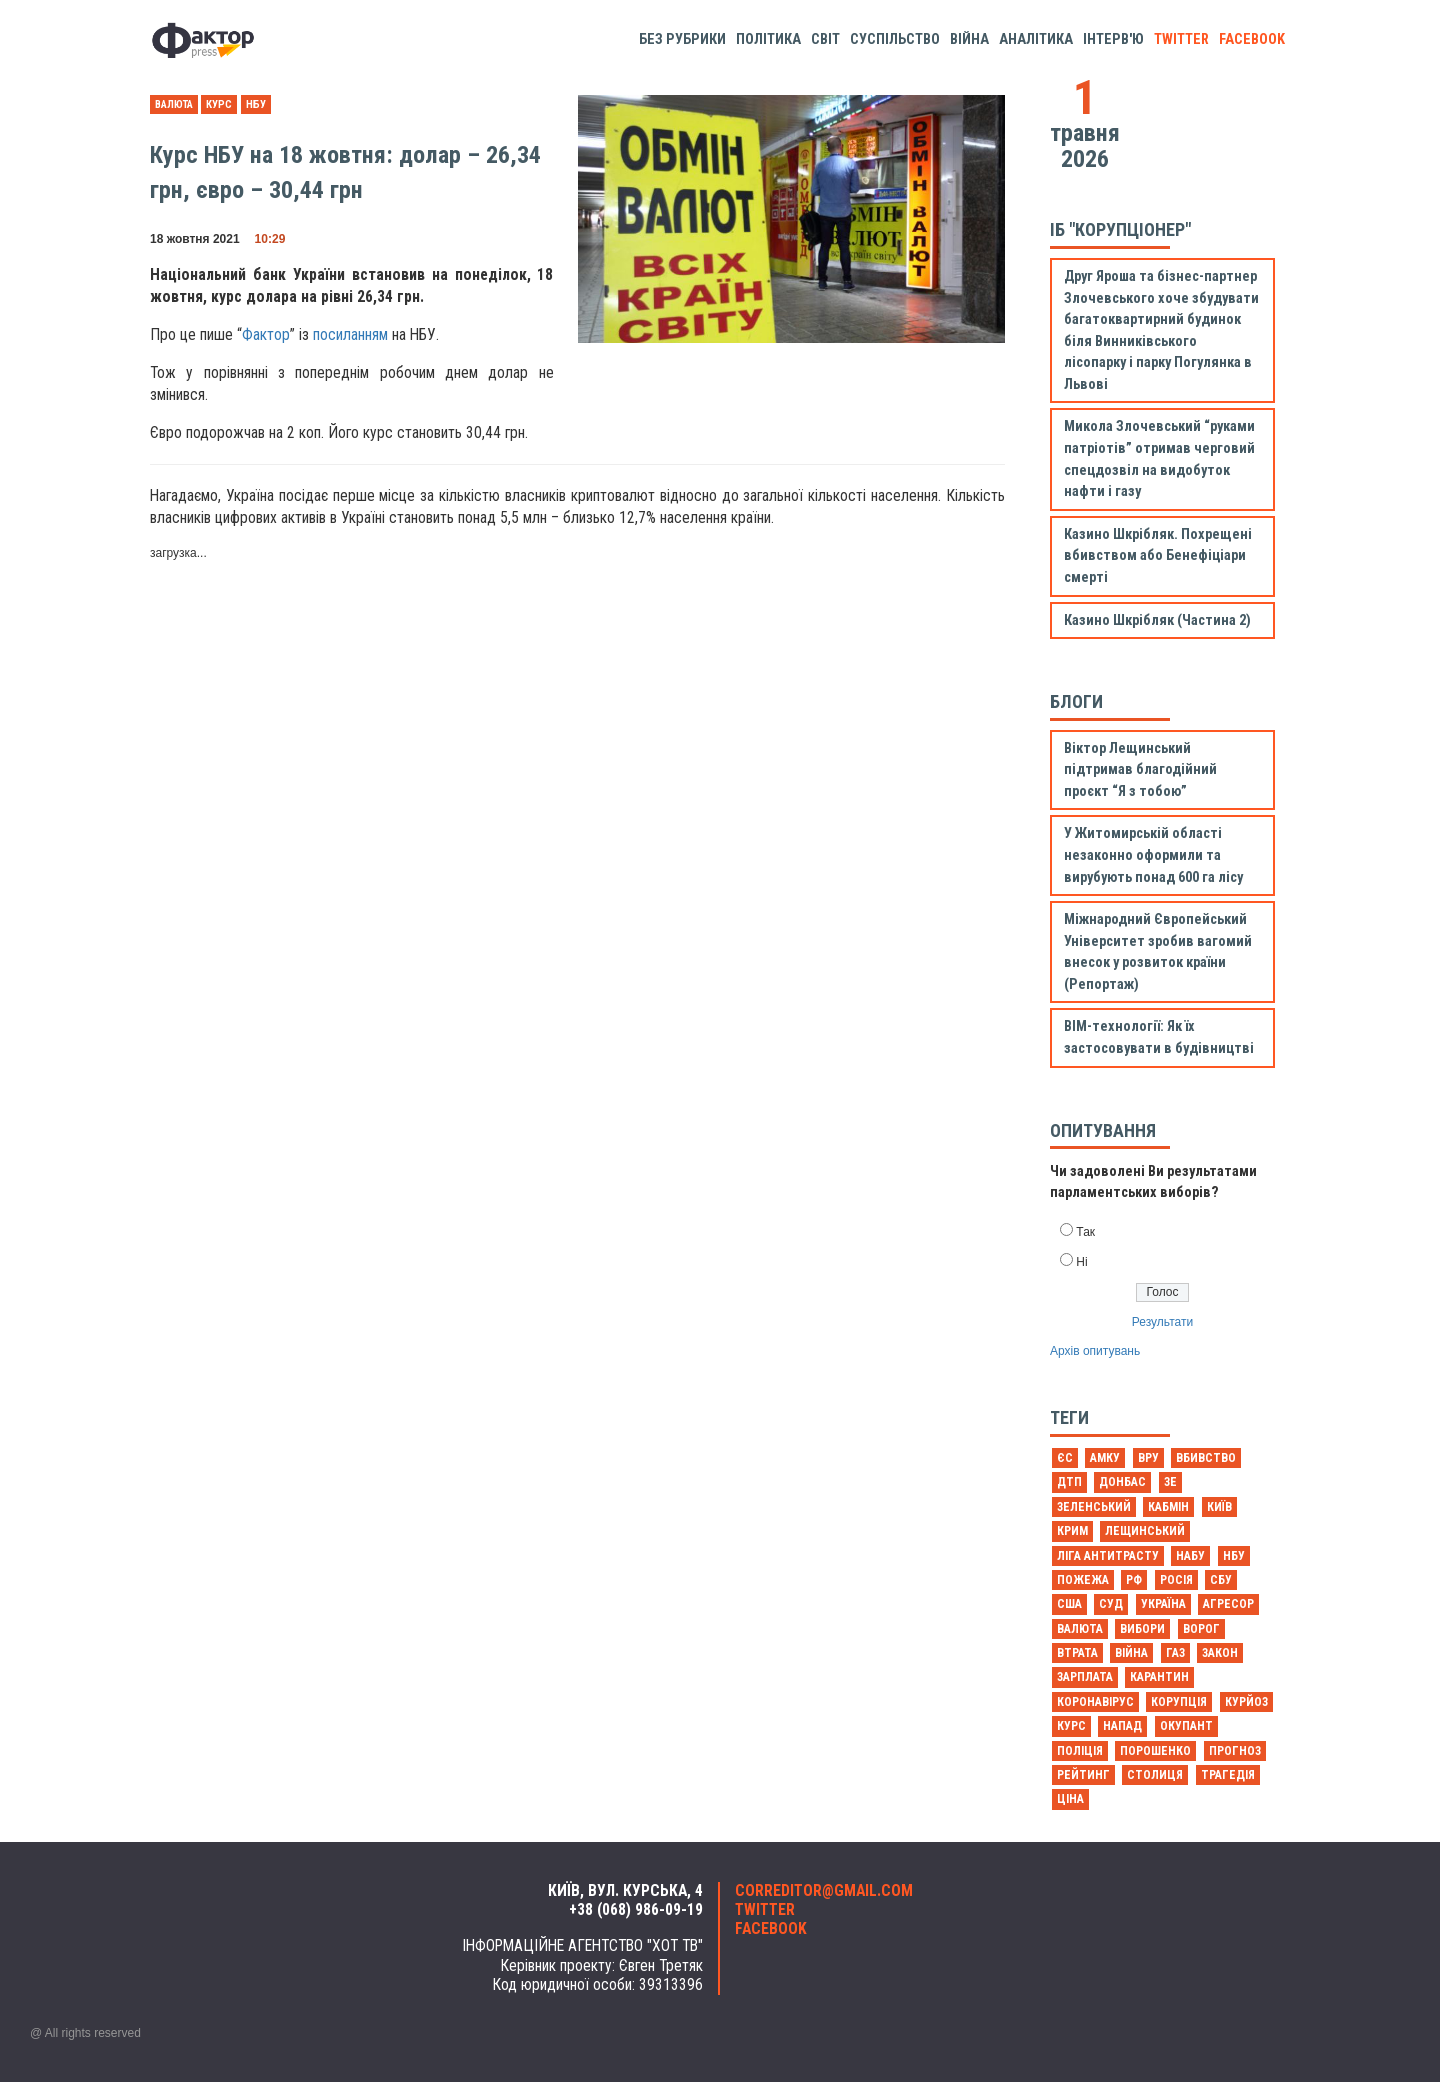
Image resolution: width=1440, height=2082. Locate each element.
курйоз (1246, 1702)
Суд (1111, 1604)
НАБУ (1190, 1556)
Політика (768, 39)
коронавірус (1095, 1702)
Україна (1163, 1604)
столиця (1155, 1775)
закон (1220, 1653)
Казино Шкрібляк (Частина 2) (1157, 620)
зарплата (1085, 1677)
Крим (1072, 1531)
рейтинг (1083, 1775)
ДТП (1069, 1482)
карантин (1159, 1677)
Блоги (1076, 701)
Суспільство (895, 39)
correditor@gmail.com (824, 1891)
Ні (1081, 1262)
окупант (1186, 1726)
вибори (1142, 1629)
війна (1131, 1653)
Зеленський (1094, 1507)
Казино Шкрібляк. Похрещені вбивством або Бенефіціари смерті (1158, 556)
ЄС (1065, 1458)
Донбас (1122, 1482)
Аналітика (1036, 39)
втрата (1077, 1653)
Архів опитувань (1095, 1351)
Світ (825, 39)
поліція (1080, 1751)
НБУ (256, 104)
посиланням (350, 335)
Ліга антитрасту (1108, 1556)
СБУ (1221, 1580)
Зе (1170, 1482)
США (1069, 1604)
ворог (1201, 1629)
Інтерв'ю (1113, 39)
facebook (1252, 39)
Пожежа (1083, 1580)
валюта (174, 104)
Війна (969, 39)
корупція (1179, 1702)
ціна (1070, 1799)
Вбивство (1206, 1458)
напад (1122, 1726)
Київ (1219, 1507)
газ (1175, 1653)
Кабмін (1168, 1507)
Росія (1176, 1580)
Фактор (266, 335)
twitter (1181, 39)
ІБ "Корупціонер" (1120, 229)
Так (1085, 1232)
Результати (1162, 1322)
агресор (1228, 1604)
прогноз (1235, 1751)
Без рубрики (682, 39)
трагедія (1228, 1775)
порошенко (1155, 1751)
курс (219, 104)
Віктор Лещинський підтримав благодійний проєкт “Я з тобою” (1140, 770)
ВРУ (1148, 1458)
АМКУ (1105, 1458)
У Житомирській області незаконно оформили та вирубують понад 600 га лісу (1153, 855)
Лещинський (1145, 1531)
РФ (1134, 1580)
